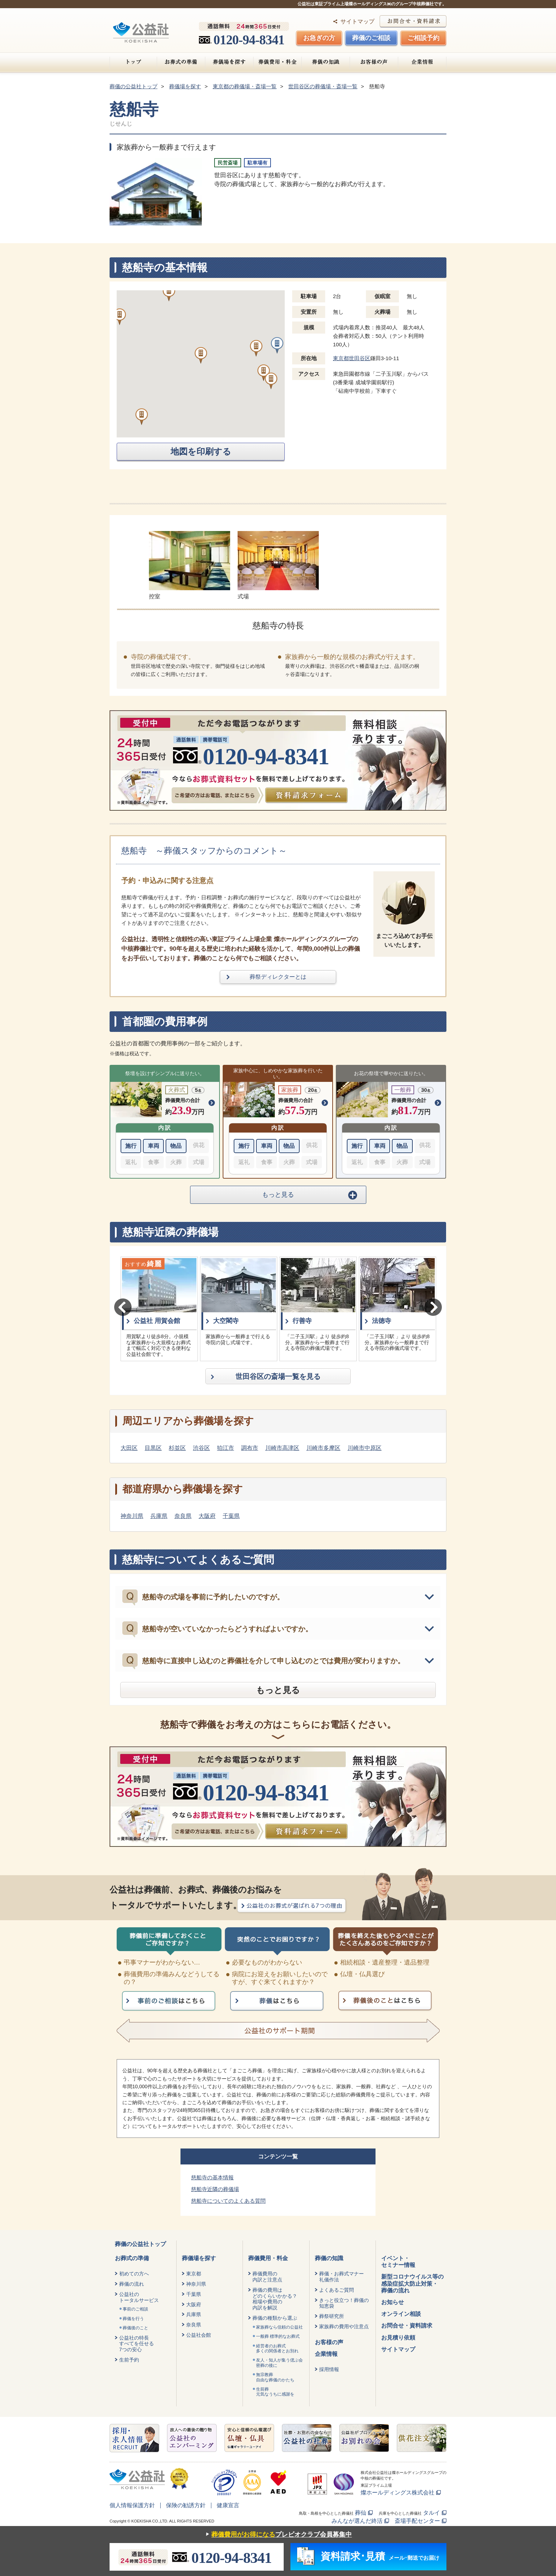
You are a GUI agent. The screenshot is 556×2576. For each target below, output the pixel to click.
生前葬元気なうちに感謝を (275, 2392)
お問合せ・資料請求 (406, 2326)
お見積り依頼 (398, 2338)
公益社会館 (198, 2335)
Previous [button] (123, 1307)
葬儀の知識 (326, 62)
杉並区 (177, 1448)
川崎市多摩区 (323, 1448)
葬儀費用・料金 (277, 62)
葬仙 (360, 2513)
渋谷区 (201, 1448)
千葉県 (231, 1516)
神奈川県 (132, 1516)
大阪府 (207, 1516)
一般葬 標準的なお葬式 (278, 2336)
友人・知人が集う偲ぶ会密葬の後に (279, 2363)
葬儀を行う (133, 2318)
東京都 (193, 2273)
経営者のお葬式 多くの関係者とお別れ (277, 2348)
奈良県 (182, 1516)
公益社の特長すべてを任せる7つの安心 (136, 2344)
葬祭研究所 (331, 2316)
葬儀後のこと (135, 2327)
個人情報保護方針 (132, 2505)
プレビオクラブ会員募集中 (277, 2534)
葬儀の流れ (131, 2284)
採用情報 (329, 2369)
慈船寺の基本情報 (212, 2177)
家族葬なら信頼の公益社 (279, 2327)
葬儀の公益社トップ (140, 2244)
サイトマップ (357, 21)
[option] (159, 1309)
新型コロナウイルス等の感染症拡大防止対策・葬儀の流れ (412, 2283)
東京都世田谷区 (351, 358)
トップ (133, 62)
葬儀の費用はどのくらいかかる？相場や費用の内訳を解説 (274, 2298)
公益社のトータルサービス (139, 2297)
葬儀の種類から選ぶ (274, 2318)
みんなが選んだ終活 (357, 2521)
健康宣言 (228, 2505)
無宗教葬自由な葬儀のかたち (275, 2377)
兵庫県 (158, 1516)
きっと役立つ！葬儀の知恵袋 (344, 2303)
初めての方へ (134, 2273)
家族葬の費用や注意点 (344, 2326)
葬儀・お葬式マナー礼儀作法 (341, 2276)
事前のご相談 (135, 2309)
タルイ (431, 2513)
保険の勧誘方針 (186, 2505)
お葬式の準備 (181, 62)
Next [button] (433, 1307)
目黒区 (153, 1448)
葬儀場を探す (229, 62)
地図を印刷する (201, 451)
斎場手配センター (417, 2521)
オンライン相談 (401, 2314)
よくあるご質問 (336, 2290)
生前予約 (129, 2360)
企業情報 (422, 62)
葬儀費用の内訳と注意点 (267, 2276)
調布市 (249, 1448)
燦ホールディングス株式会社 (397, 2493)
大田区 (129, 1448)
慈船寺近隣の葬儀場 (215, 2189)
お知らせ (392, 2302)
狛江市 (225, 1448)
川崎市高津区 (282, 1448)
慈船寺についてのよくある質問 (228, 2201)
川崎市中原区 (365, 1448)
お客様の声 (374, 62)
